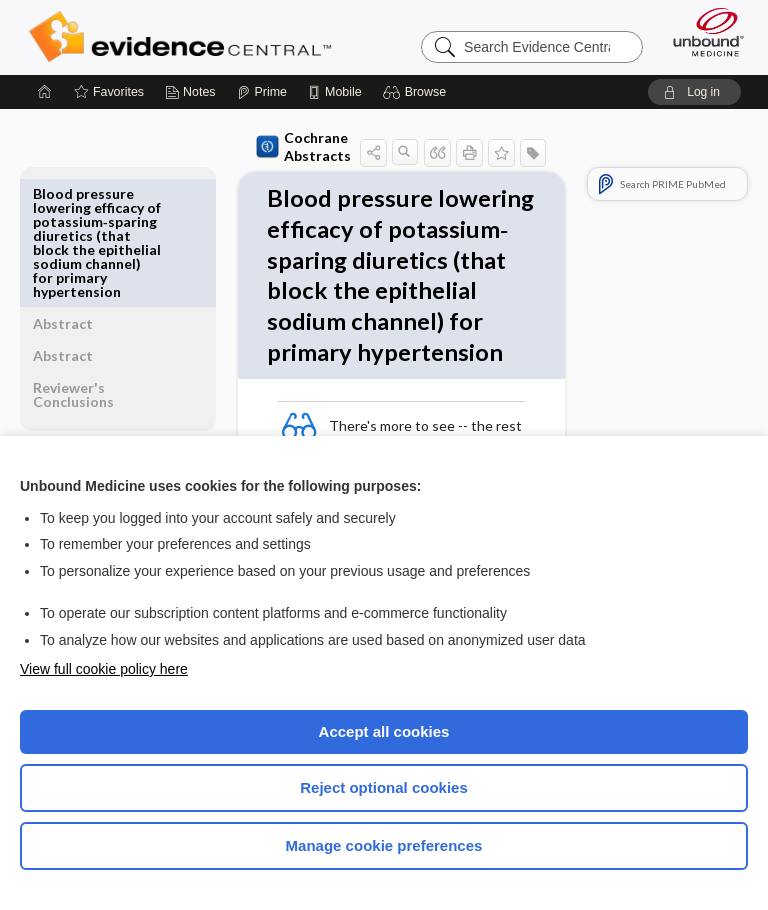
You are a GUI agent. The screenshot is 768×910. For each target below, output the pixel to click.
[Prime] (262, 92)
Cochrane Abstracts (257, 146)
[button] (417, 92)
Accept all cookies (384, 731)
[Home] (45, 92)
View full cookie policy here (104, 669)
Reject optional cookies (384, 787)
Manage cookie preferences (384, 845)
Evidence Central (184, 37)
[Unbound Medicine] (702, 32)
